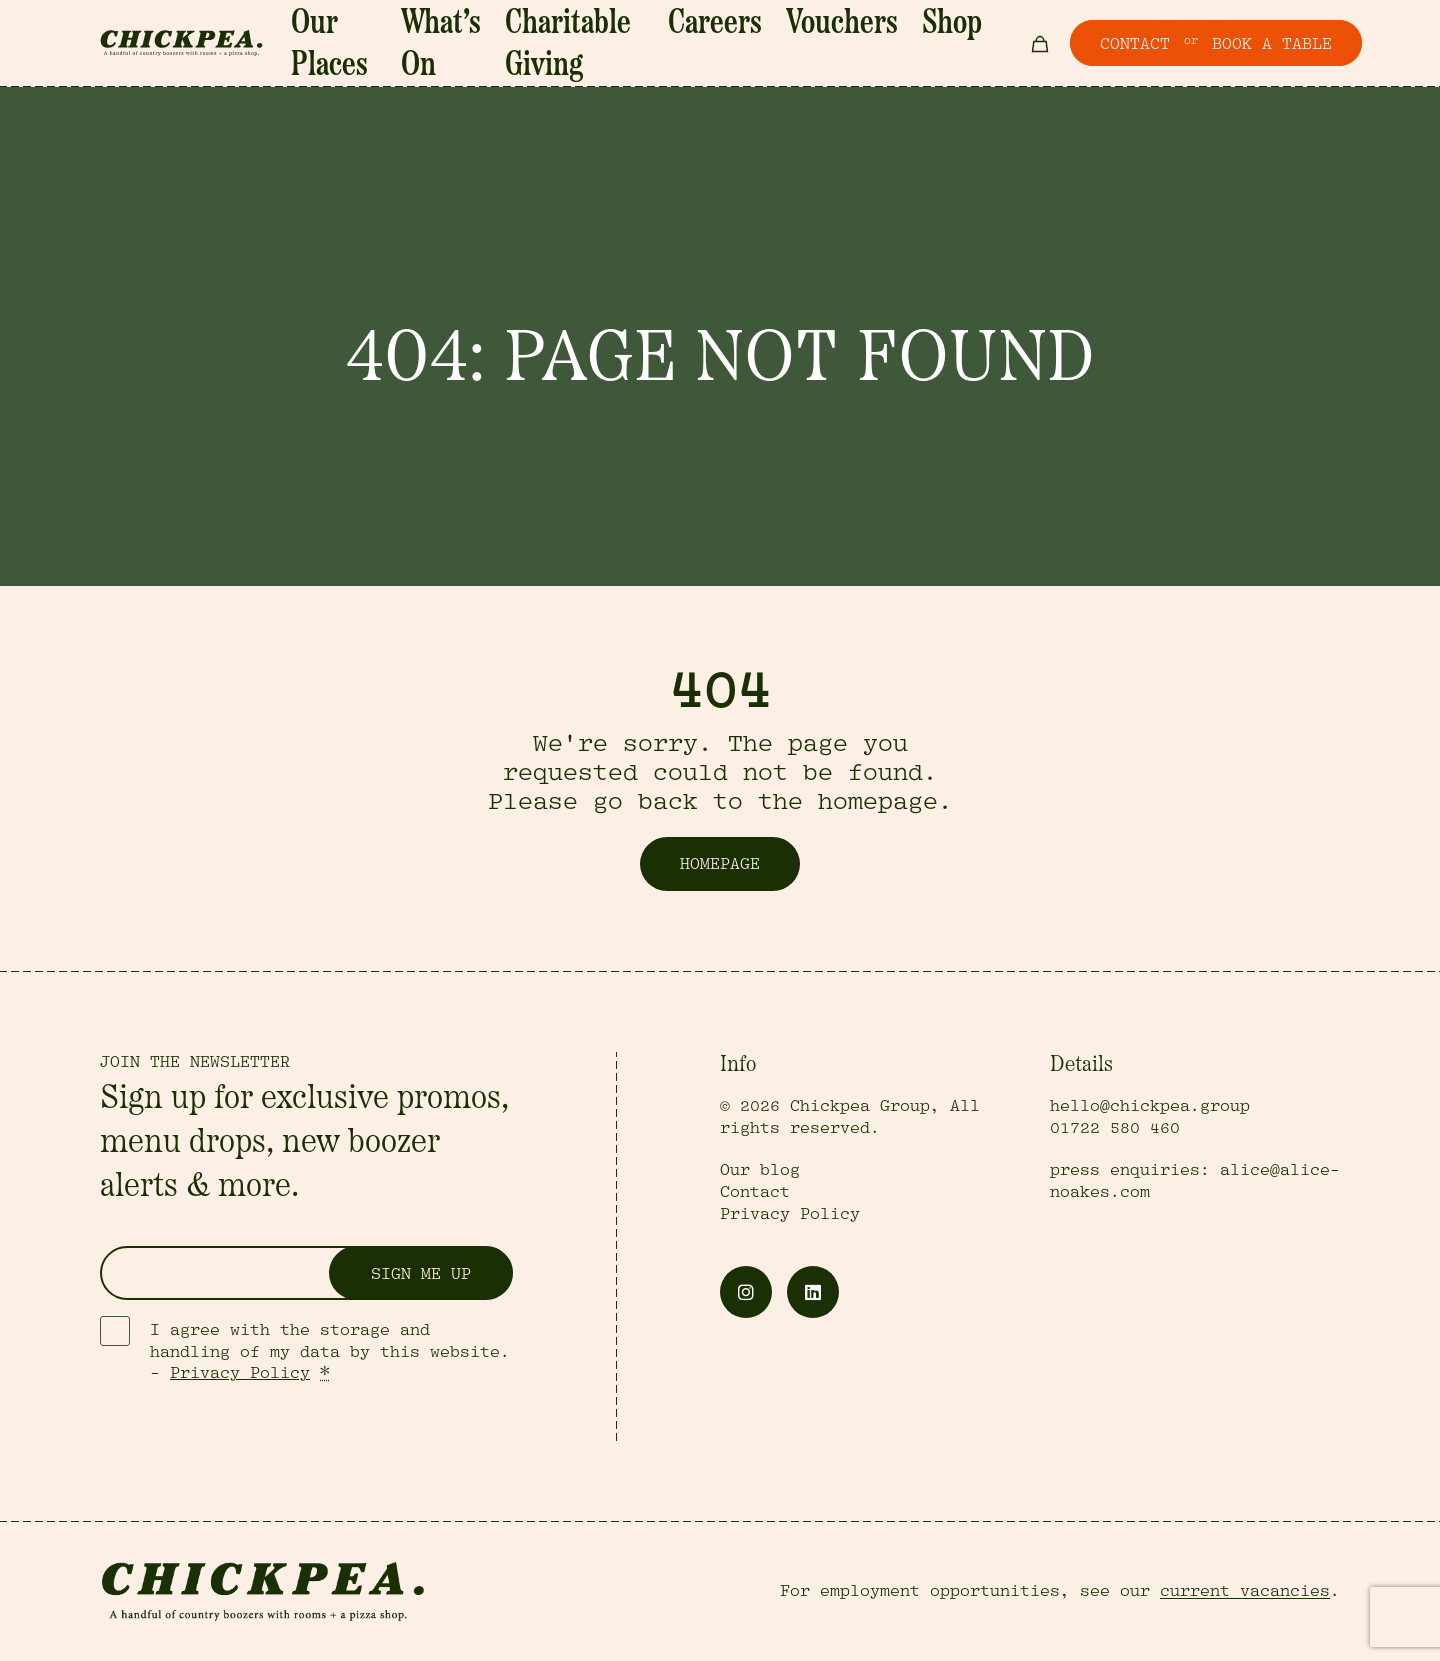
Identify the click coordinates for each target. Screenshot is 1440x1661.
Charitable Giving (622, 45)
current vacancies (1245, 1591)
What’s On (496, 45)
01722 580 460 (1115, 1128)
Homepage (720, 864)
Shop (898, 45)
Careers (737, 45)
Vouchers (822, 45)
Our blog (760, 1170)
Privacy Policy (240, 1373)
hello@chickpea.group (1150, 1106)
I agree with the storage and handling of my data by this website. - (330, 1352)
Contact (755, 1192)
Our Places (395, 45)
